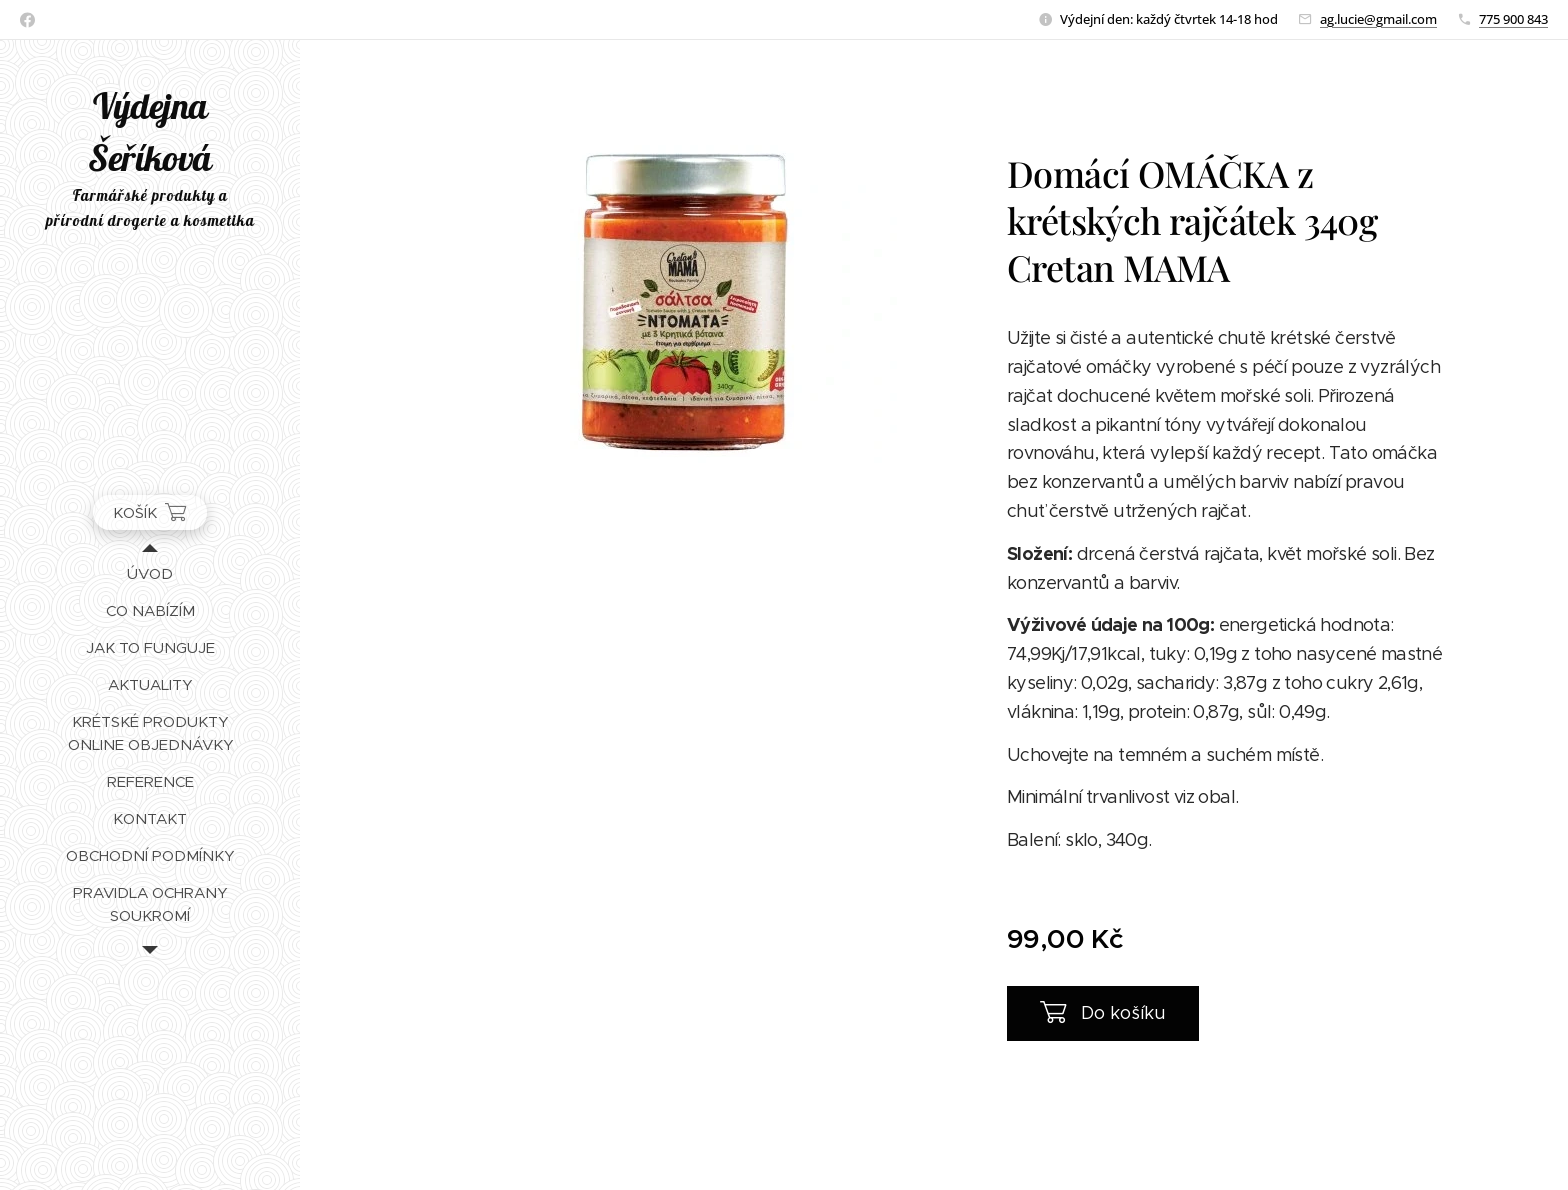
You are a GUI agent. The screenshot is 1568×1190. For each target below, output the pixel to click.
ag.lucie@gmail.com (1378, 19)
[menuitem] (150, 573)
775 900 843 (1513, 19)
